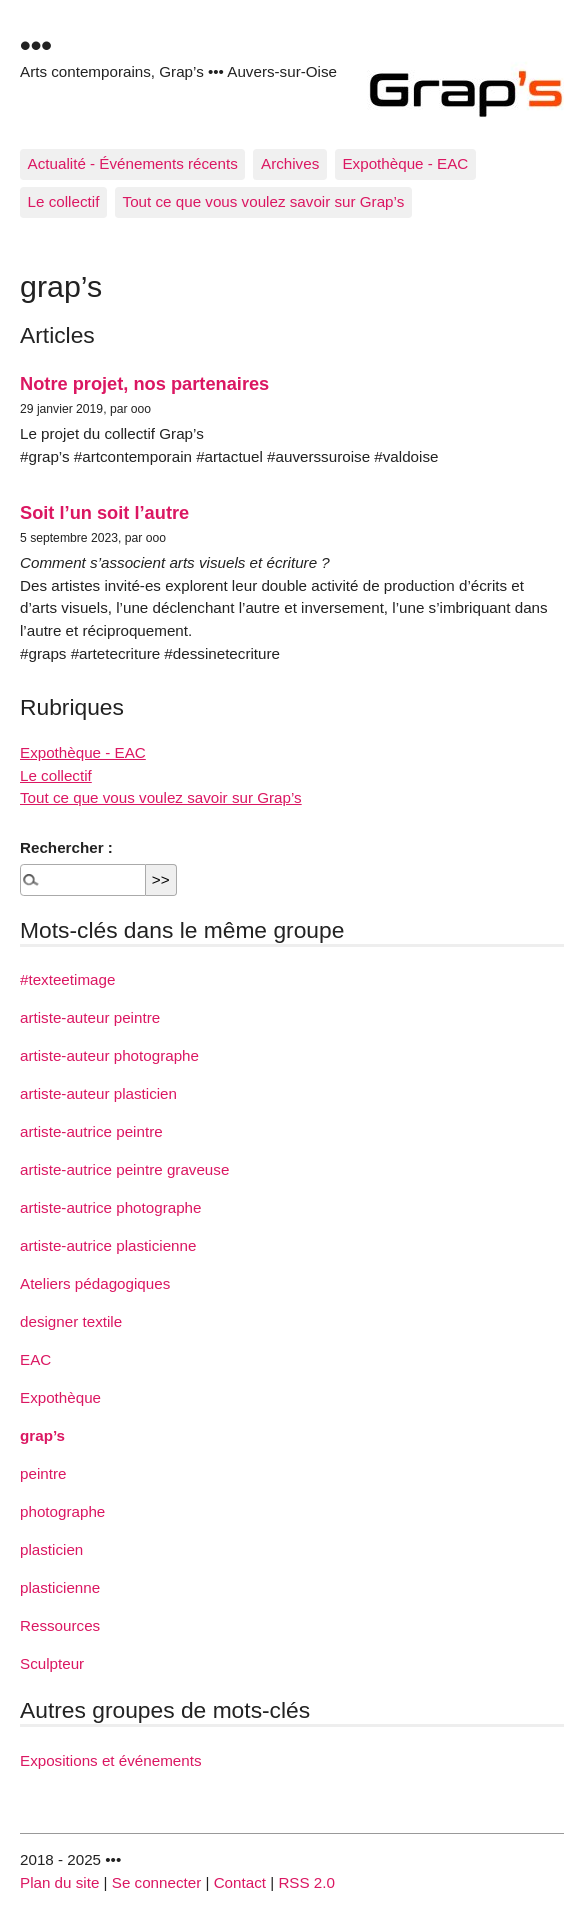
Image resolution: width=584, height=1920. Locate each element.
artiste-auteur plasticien (98, 1093)
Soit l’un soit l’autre (104, 512)
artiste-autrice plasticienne (108, 1245)
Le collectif (64, 201)
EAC (35, 1359)
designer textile (71, 1321)
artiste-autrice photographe (111, 1207)
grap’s (42, 1435)
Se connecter (157, 1882)
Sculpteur (52, 1663)
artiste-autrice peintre (91, 1131)
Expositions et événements (111, 1760)
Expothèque (60, 1397)
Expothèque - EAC (405, 163)
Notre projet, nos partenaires (144, 383)
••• (36, 45)
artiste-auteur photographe (109, 1055)
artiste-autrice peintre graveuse (124, 1169)
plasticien (51, 1549)
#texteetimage (67, 979)
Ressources (60, 1625)
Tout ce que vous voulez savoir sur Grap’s (264, 201)
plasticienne (60, 1587)
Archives (290, 163)
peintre (43, 1473)
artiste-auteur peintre (90, 1017)
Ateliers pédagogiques (95, 1283)
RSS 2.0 (306, 1882)
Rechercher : (66, 847)
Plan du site (59, 1882)
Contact (240, 1882)
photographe (62, 1511)
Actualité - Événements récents (133, 163)
